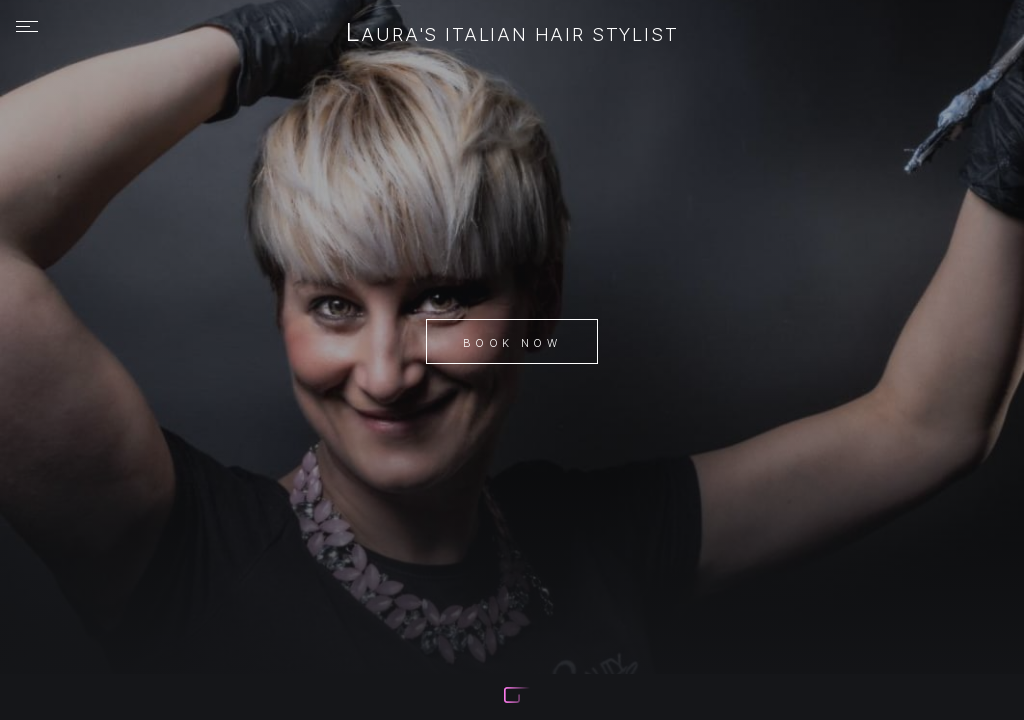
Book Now (512, 343)
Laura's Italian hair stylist (512, 34)
